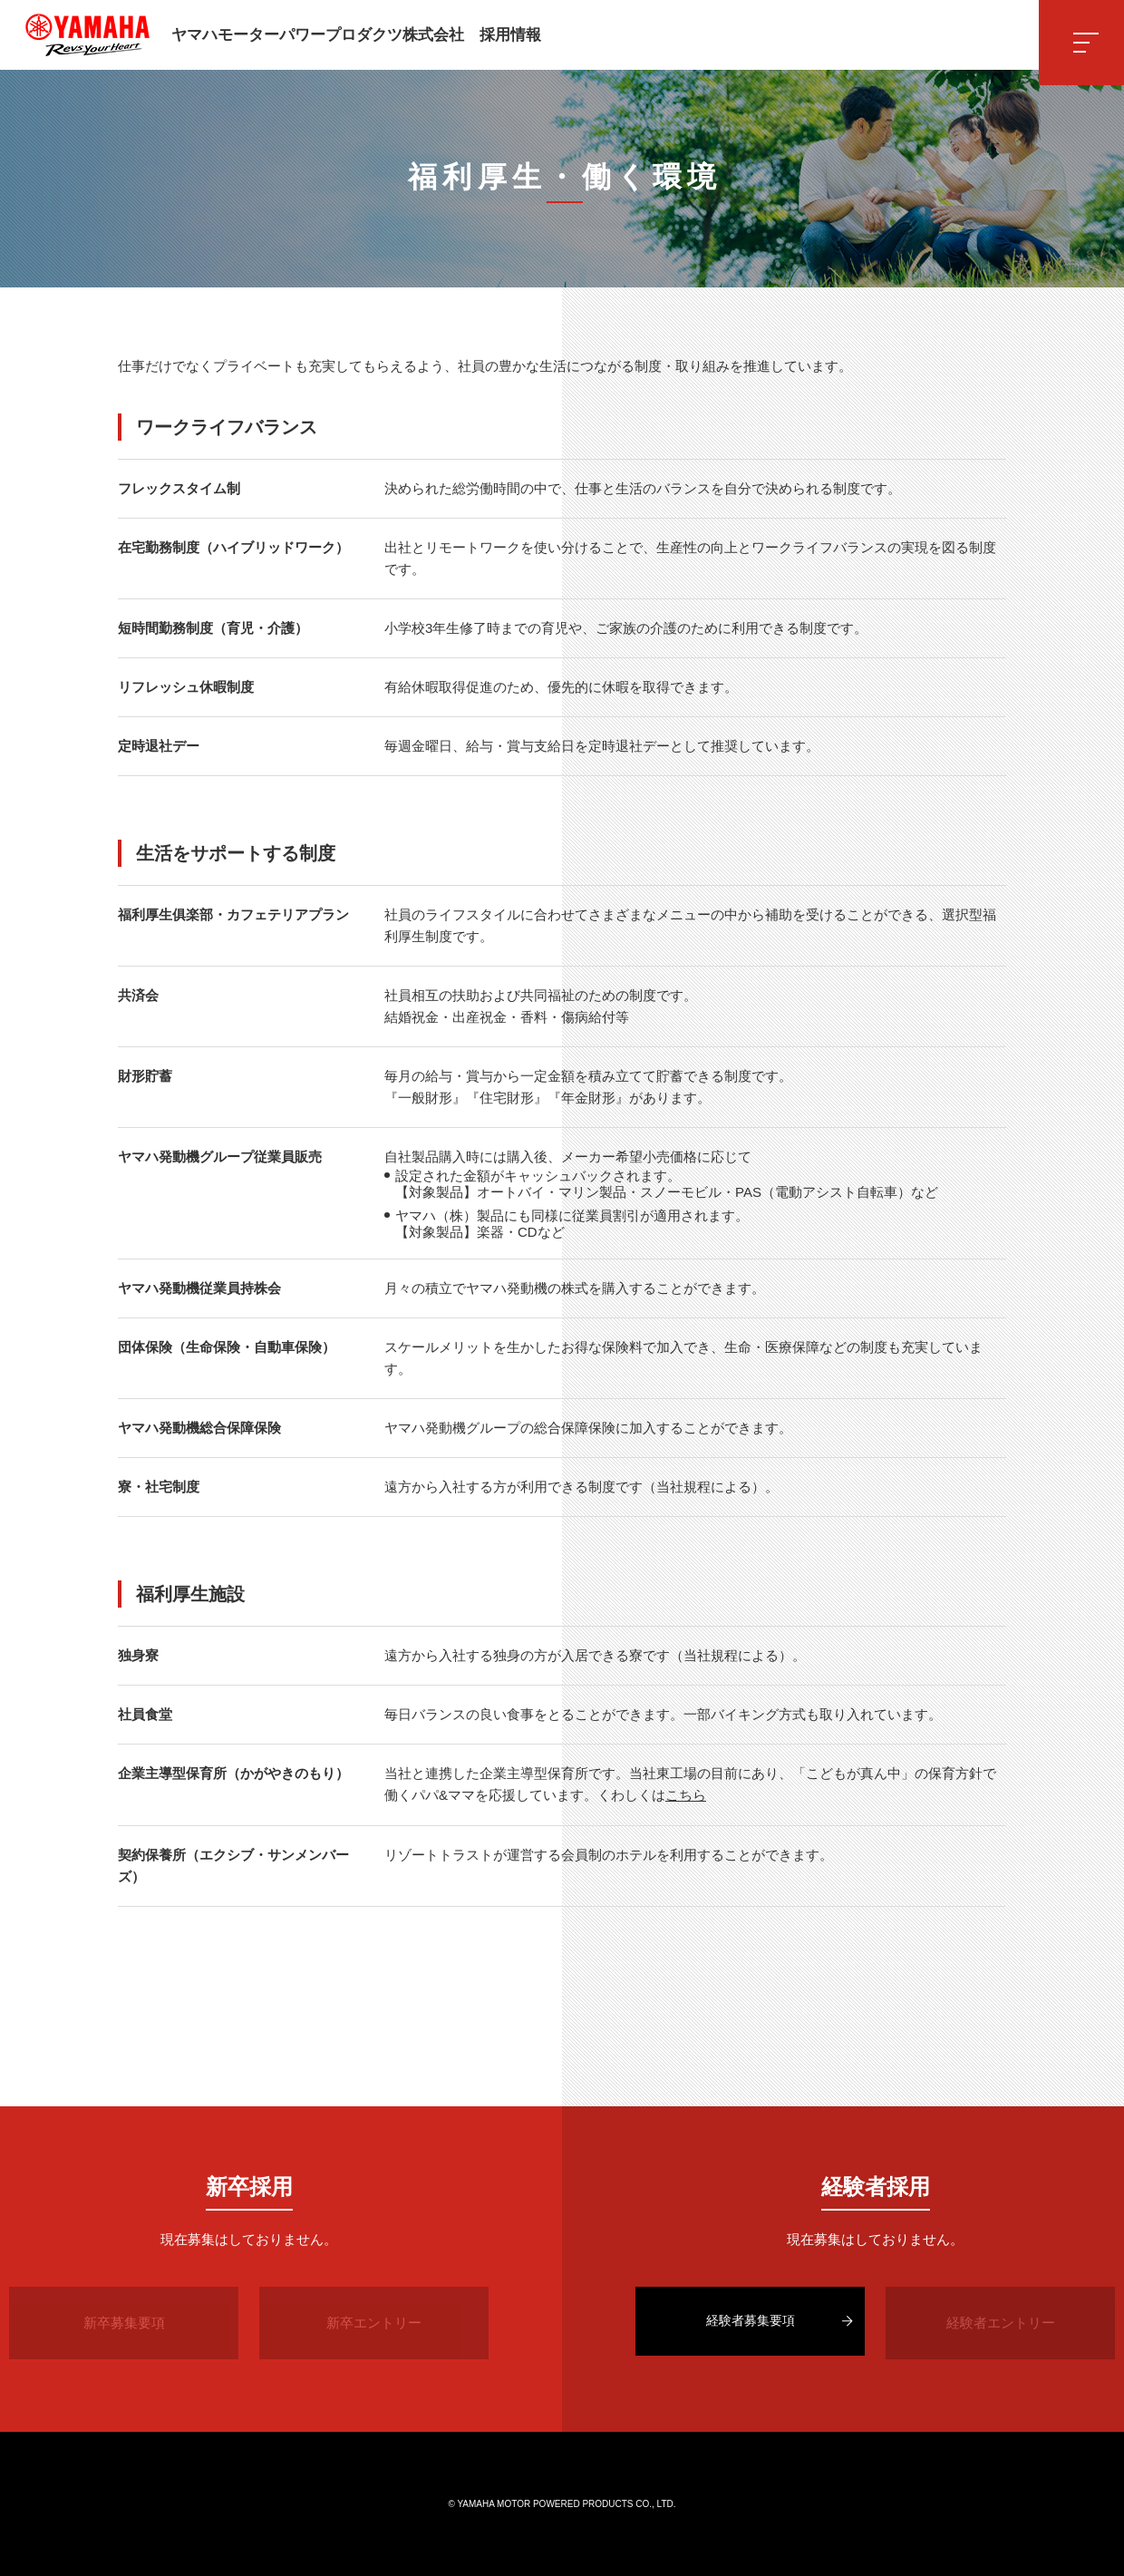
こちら (685, 1795)
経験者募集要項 (750, 2321)
